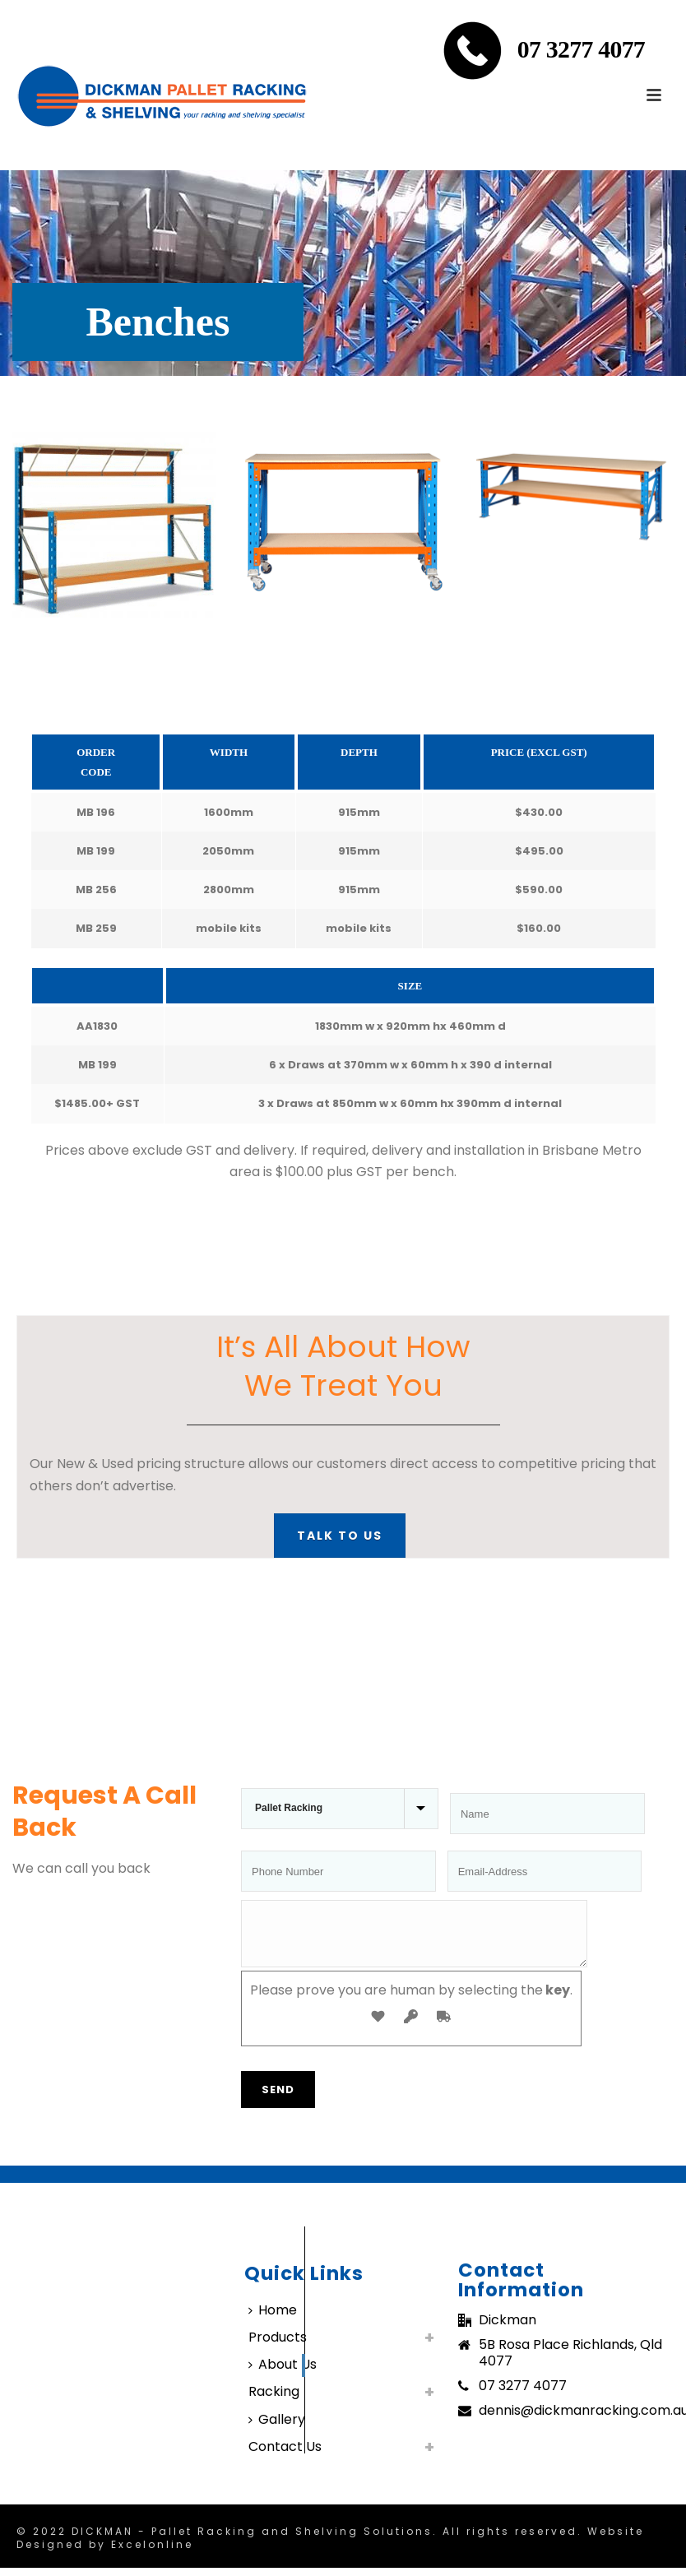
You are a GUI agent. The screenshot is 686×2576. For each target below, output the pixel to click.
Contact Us (285, 2456)
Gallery (276, 2429)
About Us (282, 2374)
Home (272, 2319)
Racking (273, 2401)
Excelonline (152, 2554)
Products (277, 2346)
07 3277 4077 (581, 49)
